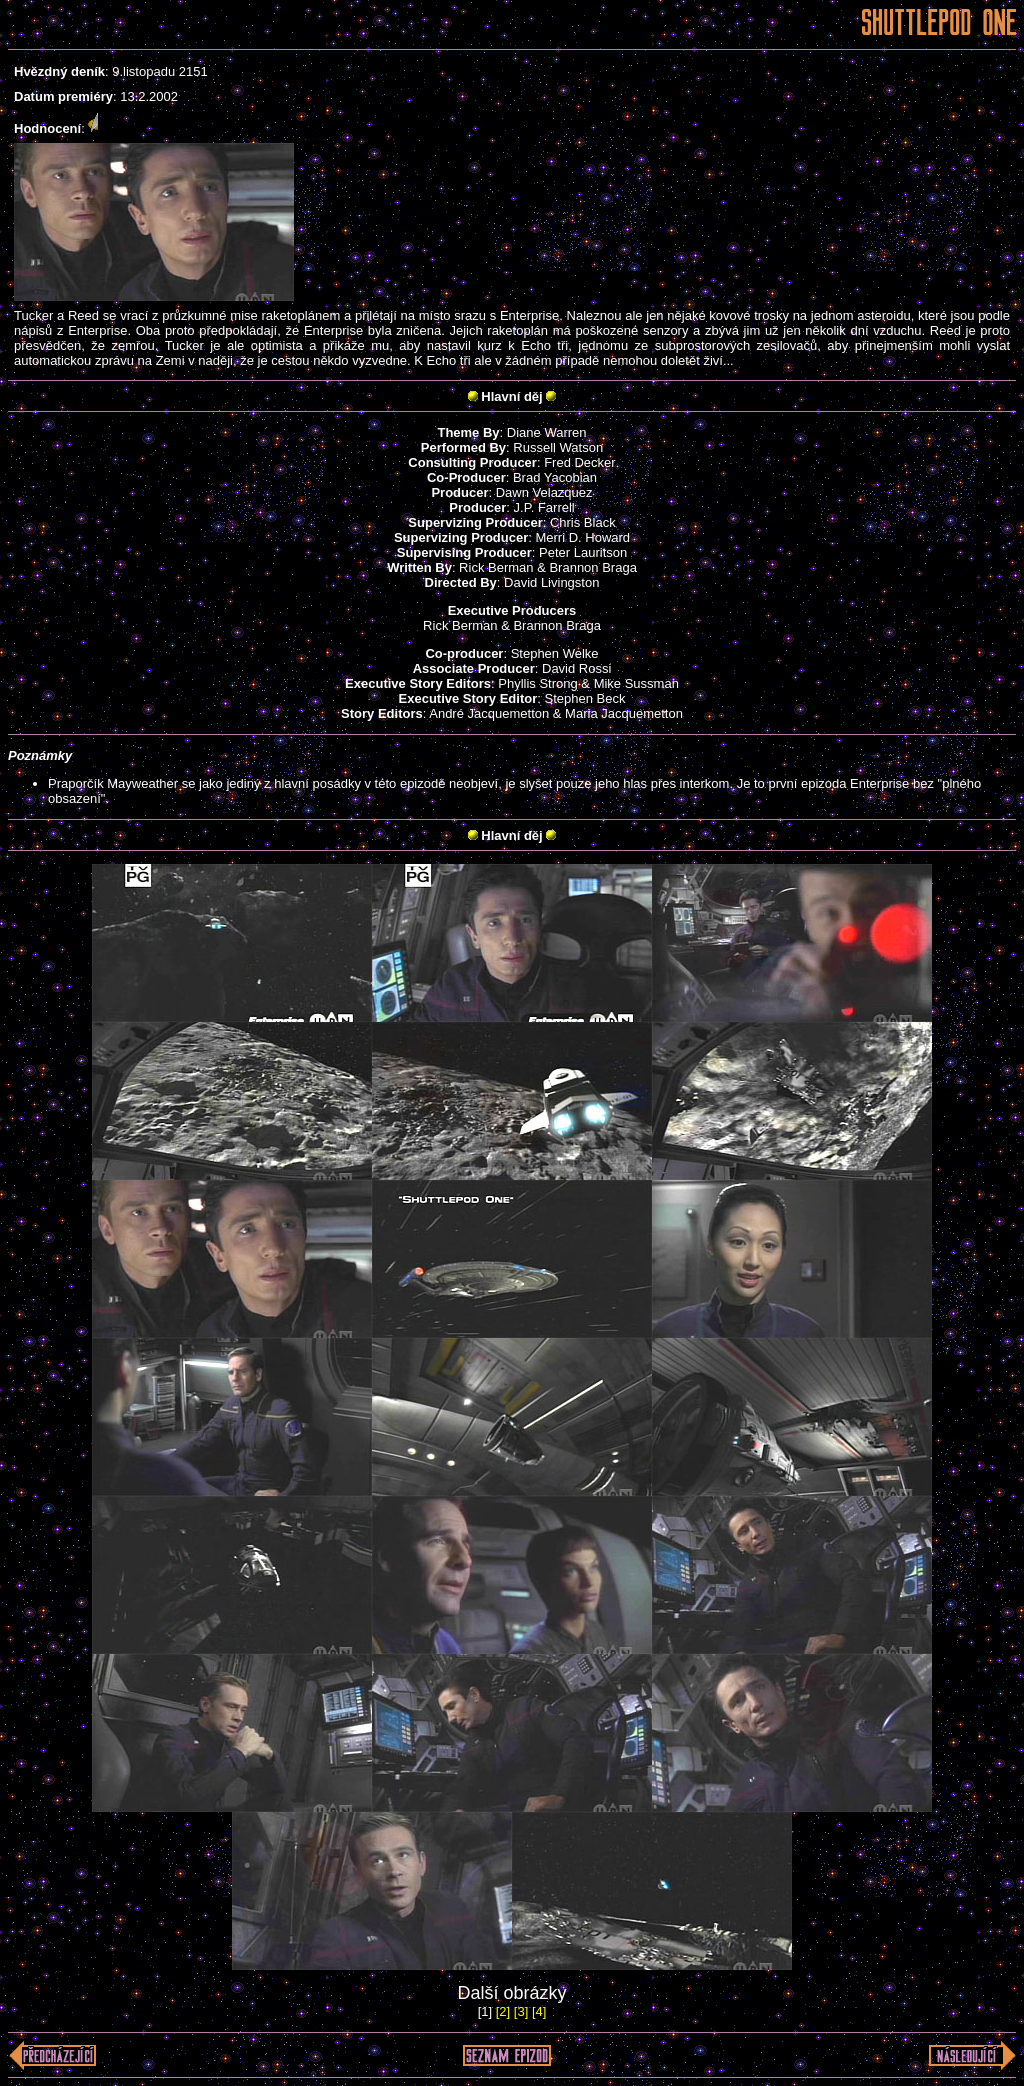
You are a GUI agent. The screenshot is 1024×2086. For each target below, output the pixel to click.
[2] (503, 2011)
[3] (521, 2011)
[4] (539, 2011)
